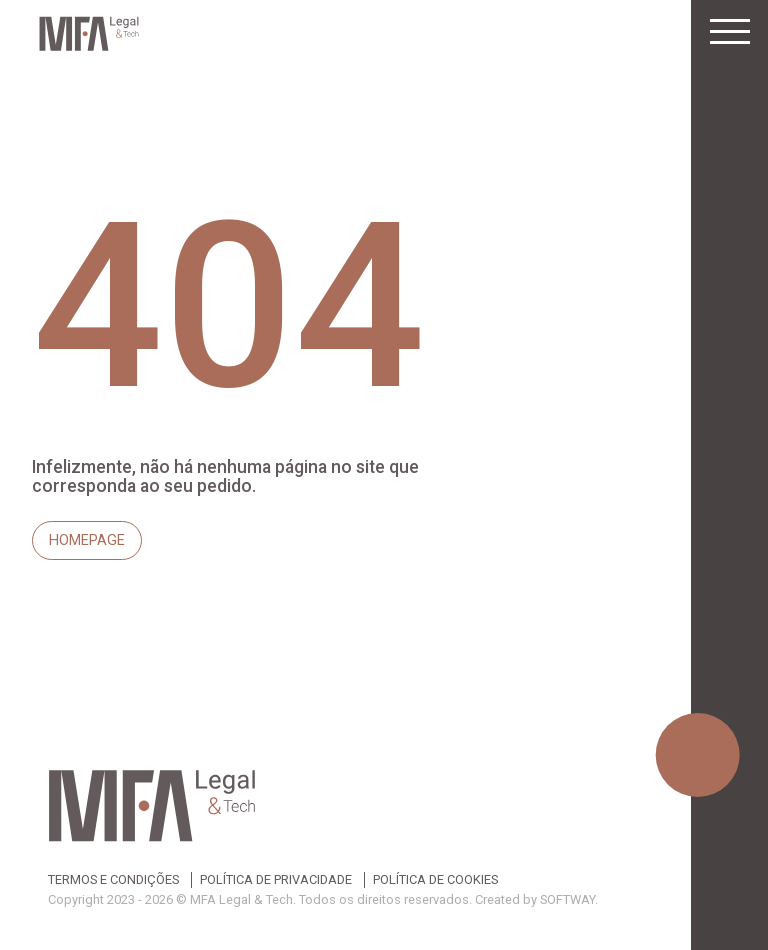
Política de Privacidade (276, 880)
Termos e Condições (113, 880)
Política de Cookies (435, 880)
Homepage (87, 540)
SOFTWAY (567, 899)
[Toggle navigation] (730, 32)
